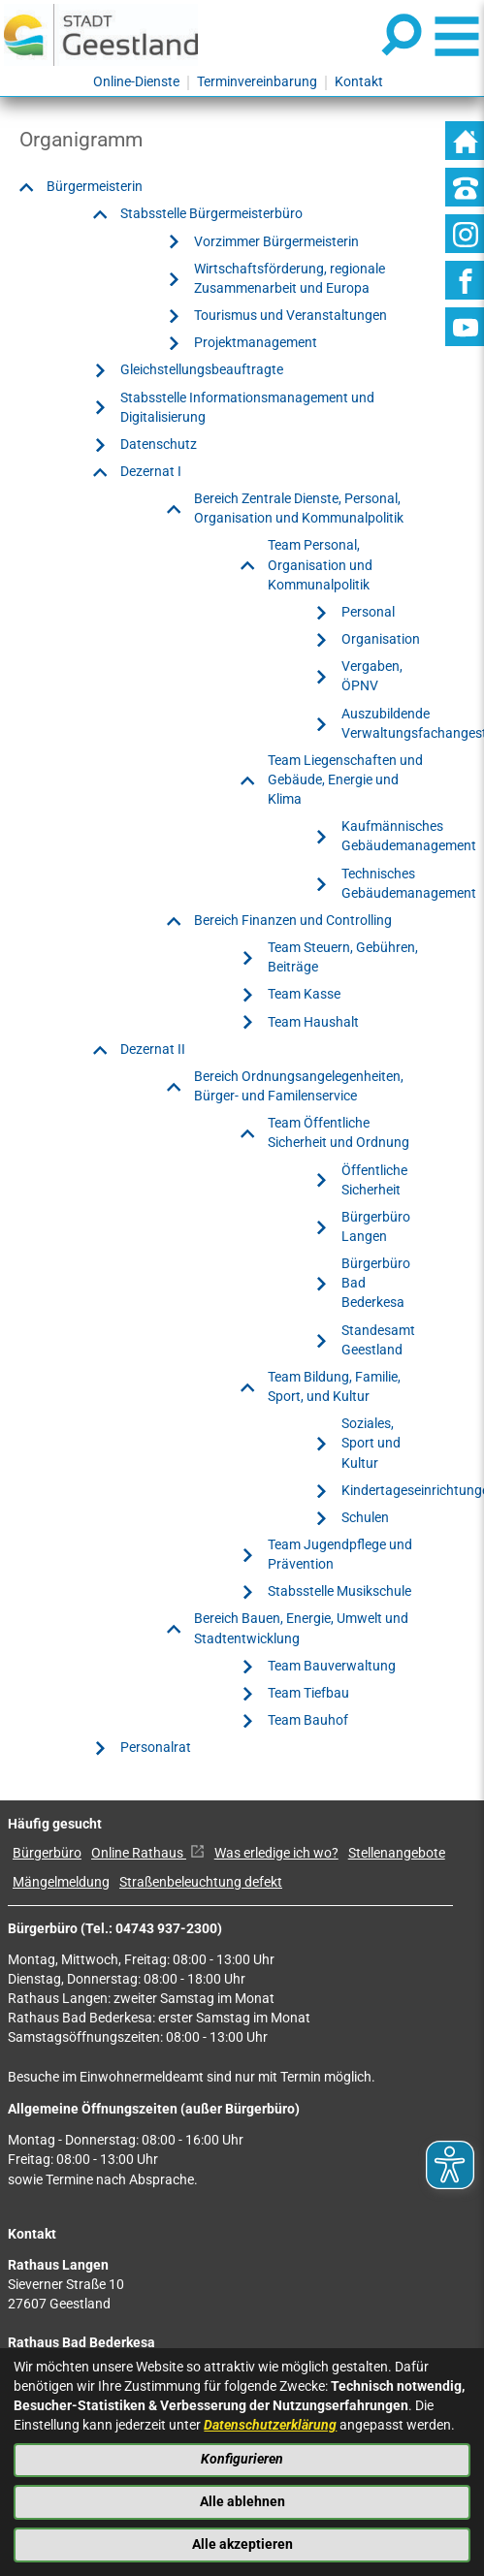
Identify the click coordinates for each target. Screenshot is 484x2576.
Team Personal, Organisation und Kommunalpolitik (320, 564)
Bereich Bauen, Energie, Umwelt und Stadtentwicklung (301, 1628)
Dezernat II (152, 1049)
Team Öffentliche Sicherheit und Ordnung (338, 1133)
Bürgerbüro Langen (375, 1227)
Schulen (365, 1518)
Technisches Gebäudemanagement (408, 884)
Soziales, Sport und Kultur (371, 1443)
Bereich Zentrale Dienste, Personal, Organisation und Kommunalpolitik (298, 508)
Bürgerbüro (47, 1853)
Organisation (380, 639)
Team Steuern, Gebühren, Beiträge (343, 957)
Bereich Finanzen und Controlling (293, 920)
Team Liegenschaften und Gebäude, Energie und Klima (345, 780)
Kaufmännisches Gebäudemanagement (408, 836)
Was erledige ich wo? (276, 1853)
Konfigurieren (242, 2459)
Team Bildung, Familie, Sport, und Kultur (334, 1387)
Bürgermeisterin (95, 186)
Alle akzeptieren (242, 2544)
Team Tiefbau (308, 1693)
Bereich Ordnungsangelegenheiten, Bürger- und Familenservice (298, 1086)
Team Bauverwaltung (332, 1666)
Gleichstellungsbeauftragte (201, 370)
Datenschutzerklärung (270, 2425)
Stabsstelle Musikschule (339, 1591)
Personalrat (155, 1747)
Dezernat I (150, 471)
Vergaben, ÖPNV (372, 676)
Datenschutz (158, 444)
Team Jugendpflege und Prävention (340, 1555)
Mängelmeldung (61, 1882)
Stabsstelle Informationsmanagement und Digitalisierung (247, 408)
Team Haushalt (313, 1022)
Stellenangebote (396, 1853)
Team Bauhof (308, 1720)
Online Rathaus (148, 1853)
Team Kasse (304, 994)
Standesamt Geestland (378, 1340)
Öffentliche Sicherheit (374, 1180)
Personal (368, 612)
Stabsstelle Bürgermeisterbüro (211, 214)
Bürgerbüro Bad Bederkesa (375, 1283)
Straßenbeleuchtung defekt (200, 1882)
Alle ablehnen (242, 2502)
